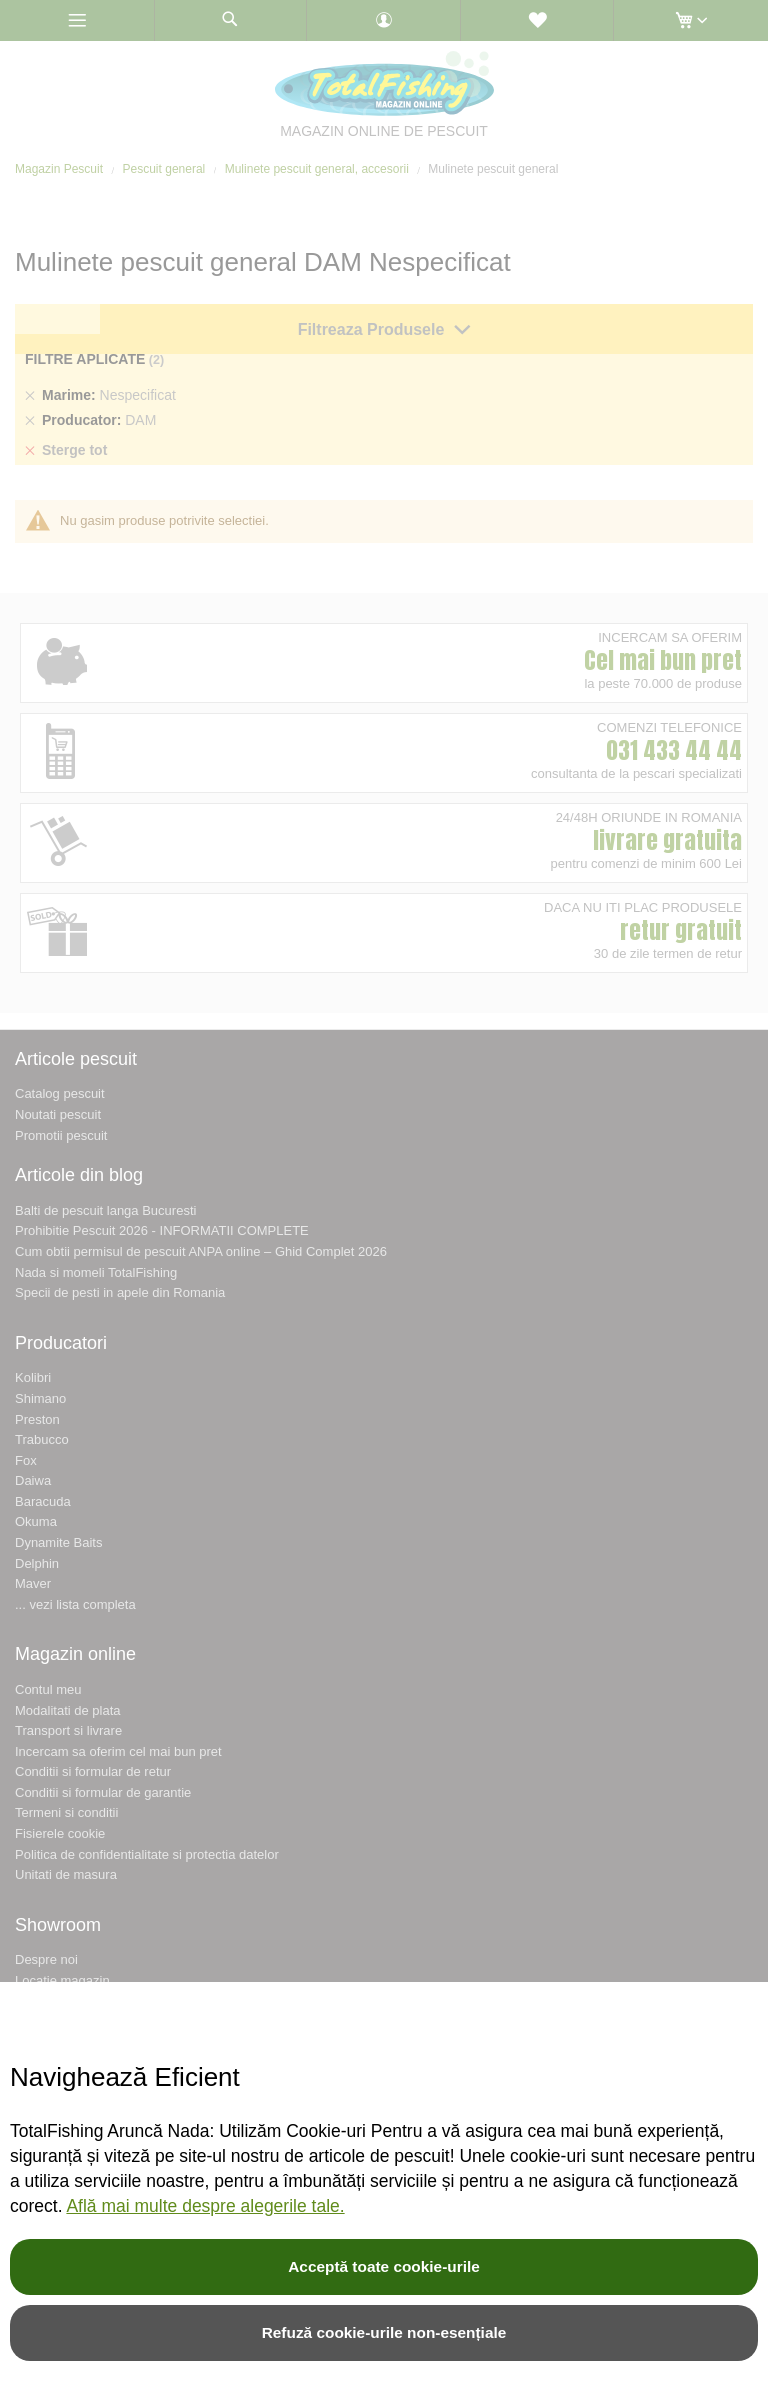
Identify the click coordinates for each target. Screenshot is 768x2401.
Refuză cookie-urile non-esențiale (384, 2332)
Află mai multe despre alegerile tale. (205, 2206)
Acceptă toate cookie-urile (384, 2266)
